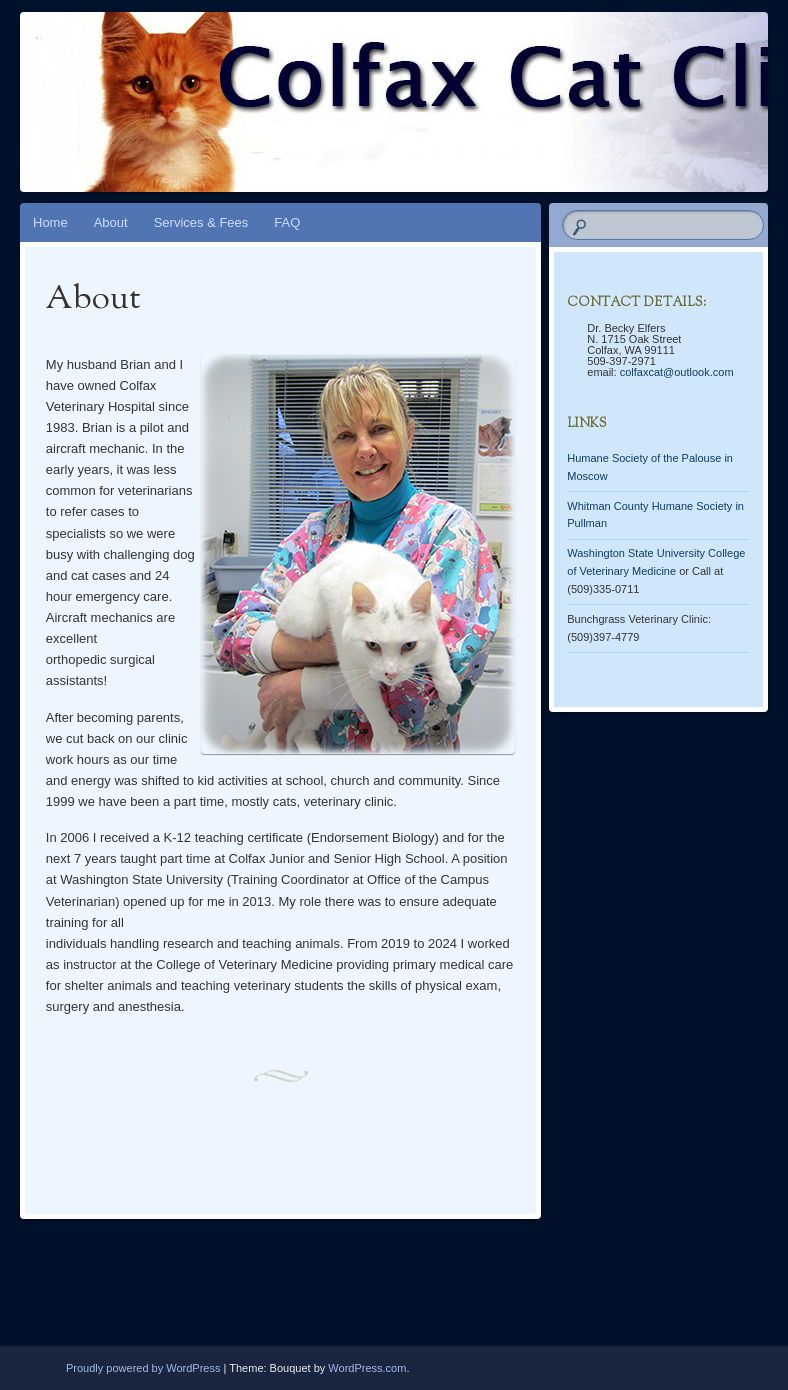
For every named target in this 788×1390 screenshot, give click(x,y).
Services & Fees (201, 222)
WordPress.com (367, 1368)
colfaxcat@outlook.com (677, 372)
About (111, 222)
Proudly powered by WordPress (143, 1368)
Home (50, 222)
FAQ (287, 222)
